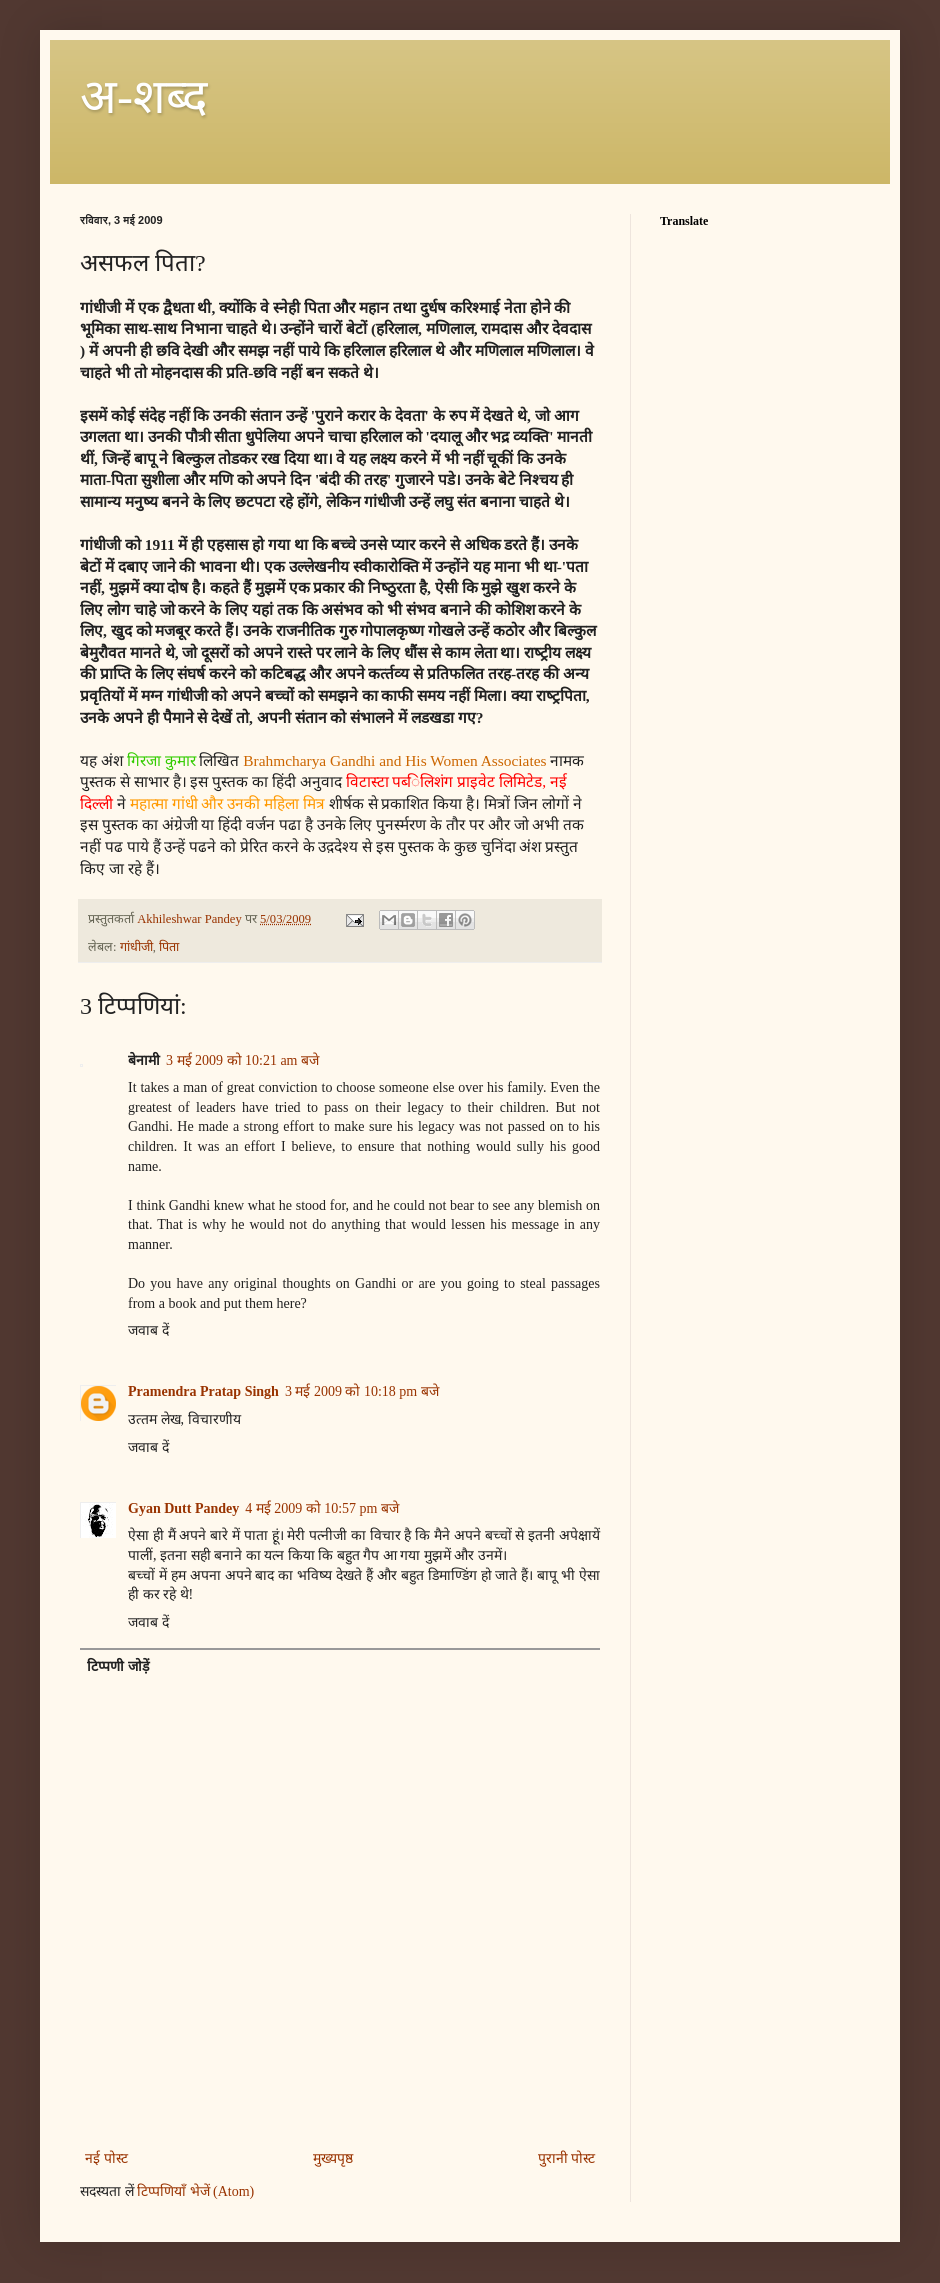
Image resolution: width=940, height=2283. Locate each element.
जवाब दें (148, 1330)
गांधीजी (136, 947)
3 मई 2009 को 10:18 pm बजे (362, 1391)
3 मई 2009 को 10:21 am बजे (242, 1060)
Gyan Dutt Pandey (183, 1508)
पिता (169, 947)
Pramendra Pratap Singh (203, 1391)
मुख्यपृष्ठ (333, 2158)
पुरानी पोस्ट (567, 2158)
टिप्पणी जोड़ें (118, 1666)
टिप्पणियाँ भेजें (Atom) (195, 2191)
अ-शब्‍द (143, 96)
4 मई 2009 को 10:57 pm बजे (322, 1508)
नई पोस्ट (106, 2158)
